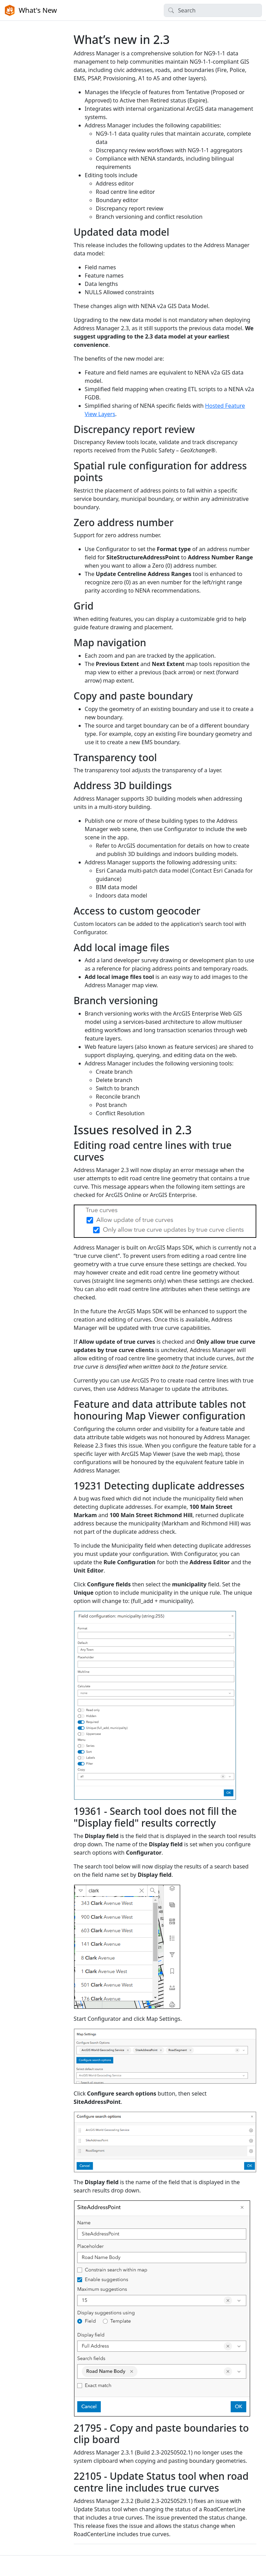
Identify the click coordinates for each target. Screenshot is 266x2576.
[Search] (213, 10)
